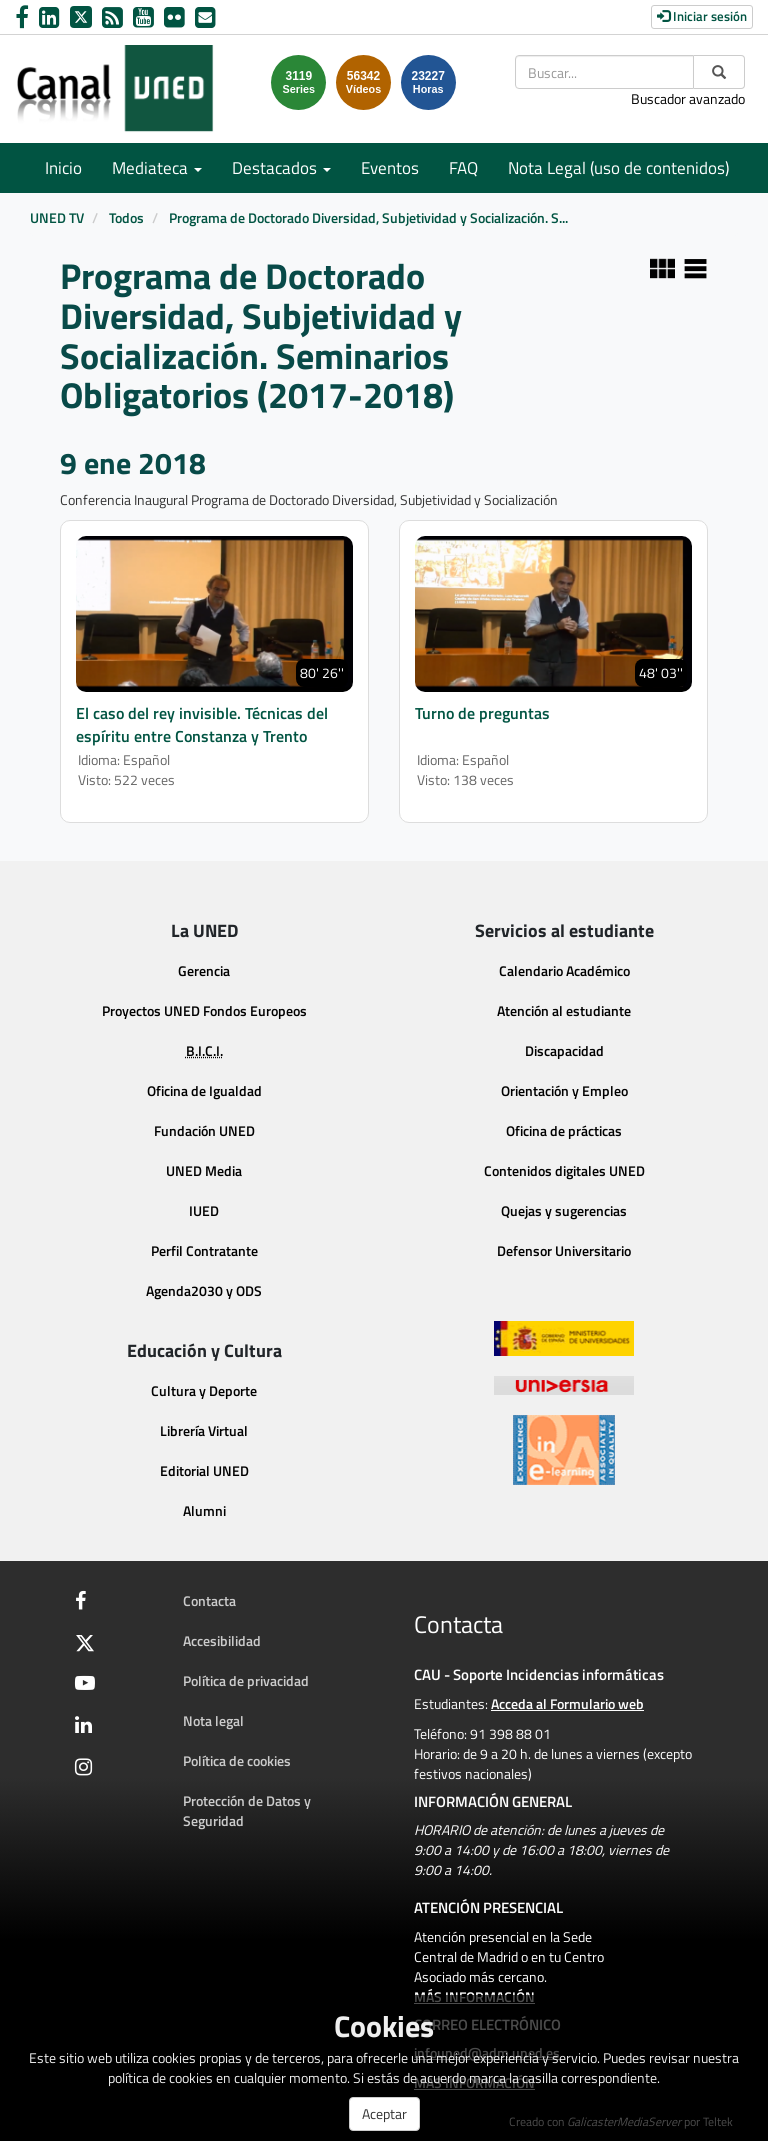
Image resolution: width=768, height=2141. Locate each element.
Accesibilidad (222, 1640)
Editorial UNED (204, 1470)
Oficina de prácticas (564, 1130)
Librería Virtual (204, 1430)
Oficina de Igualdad (204, 1090)
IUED (204, 1210)
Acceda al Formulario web (567, 1703)
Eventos (390, 168)
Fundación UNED (204, 1130)
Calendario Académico (564, 970)
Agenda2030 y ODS (204, 1290)
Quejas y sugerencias (564, 1210)
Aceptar (384, 2113)
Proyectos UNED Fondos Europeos (204, 1010)
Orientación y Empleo (564, 1090)
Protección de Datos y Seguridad (247, 1810)
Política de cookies (237, 1760)
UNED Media (204, 1170)
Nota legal (213, 1720)
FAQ (463, 168)
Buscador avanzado (688, 98)
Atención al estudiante (564, 1010)
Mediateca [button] (157, 168)
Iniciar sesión (702, 16)
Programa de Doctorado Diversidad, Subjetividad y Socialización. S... (368, 217)
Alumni (204, 1510)
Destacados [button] (281, 168)
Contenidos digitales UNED (564, 1170)
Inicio (63, 168)
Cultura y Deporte (204, 1390)
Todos (126, 217)
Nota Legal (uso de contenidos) (618, 168)
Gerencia (204, 970)
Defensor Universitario (564, 1250)
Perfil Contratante (204, 1250)
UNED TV (57, 217)
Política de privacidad (246, 1680)
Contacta (209, 1600)
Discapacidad (564, 1050)
